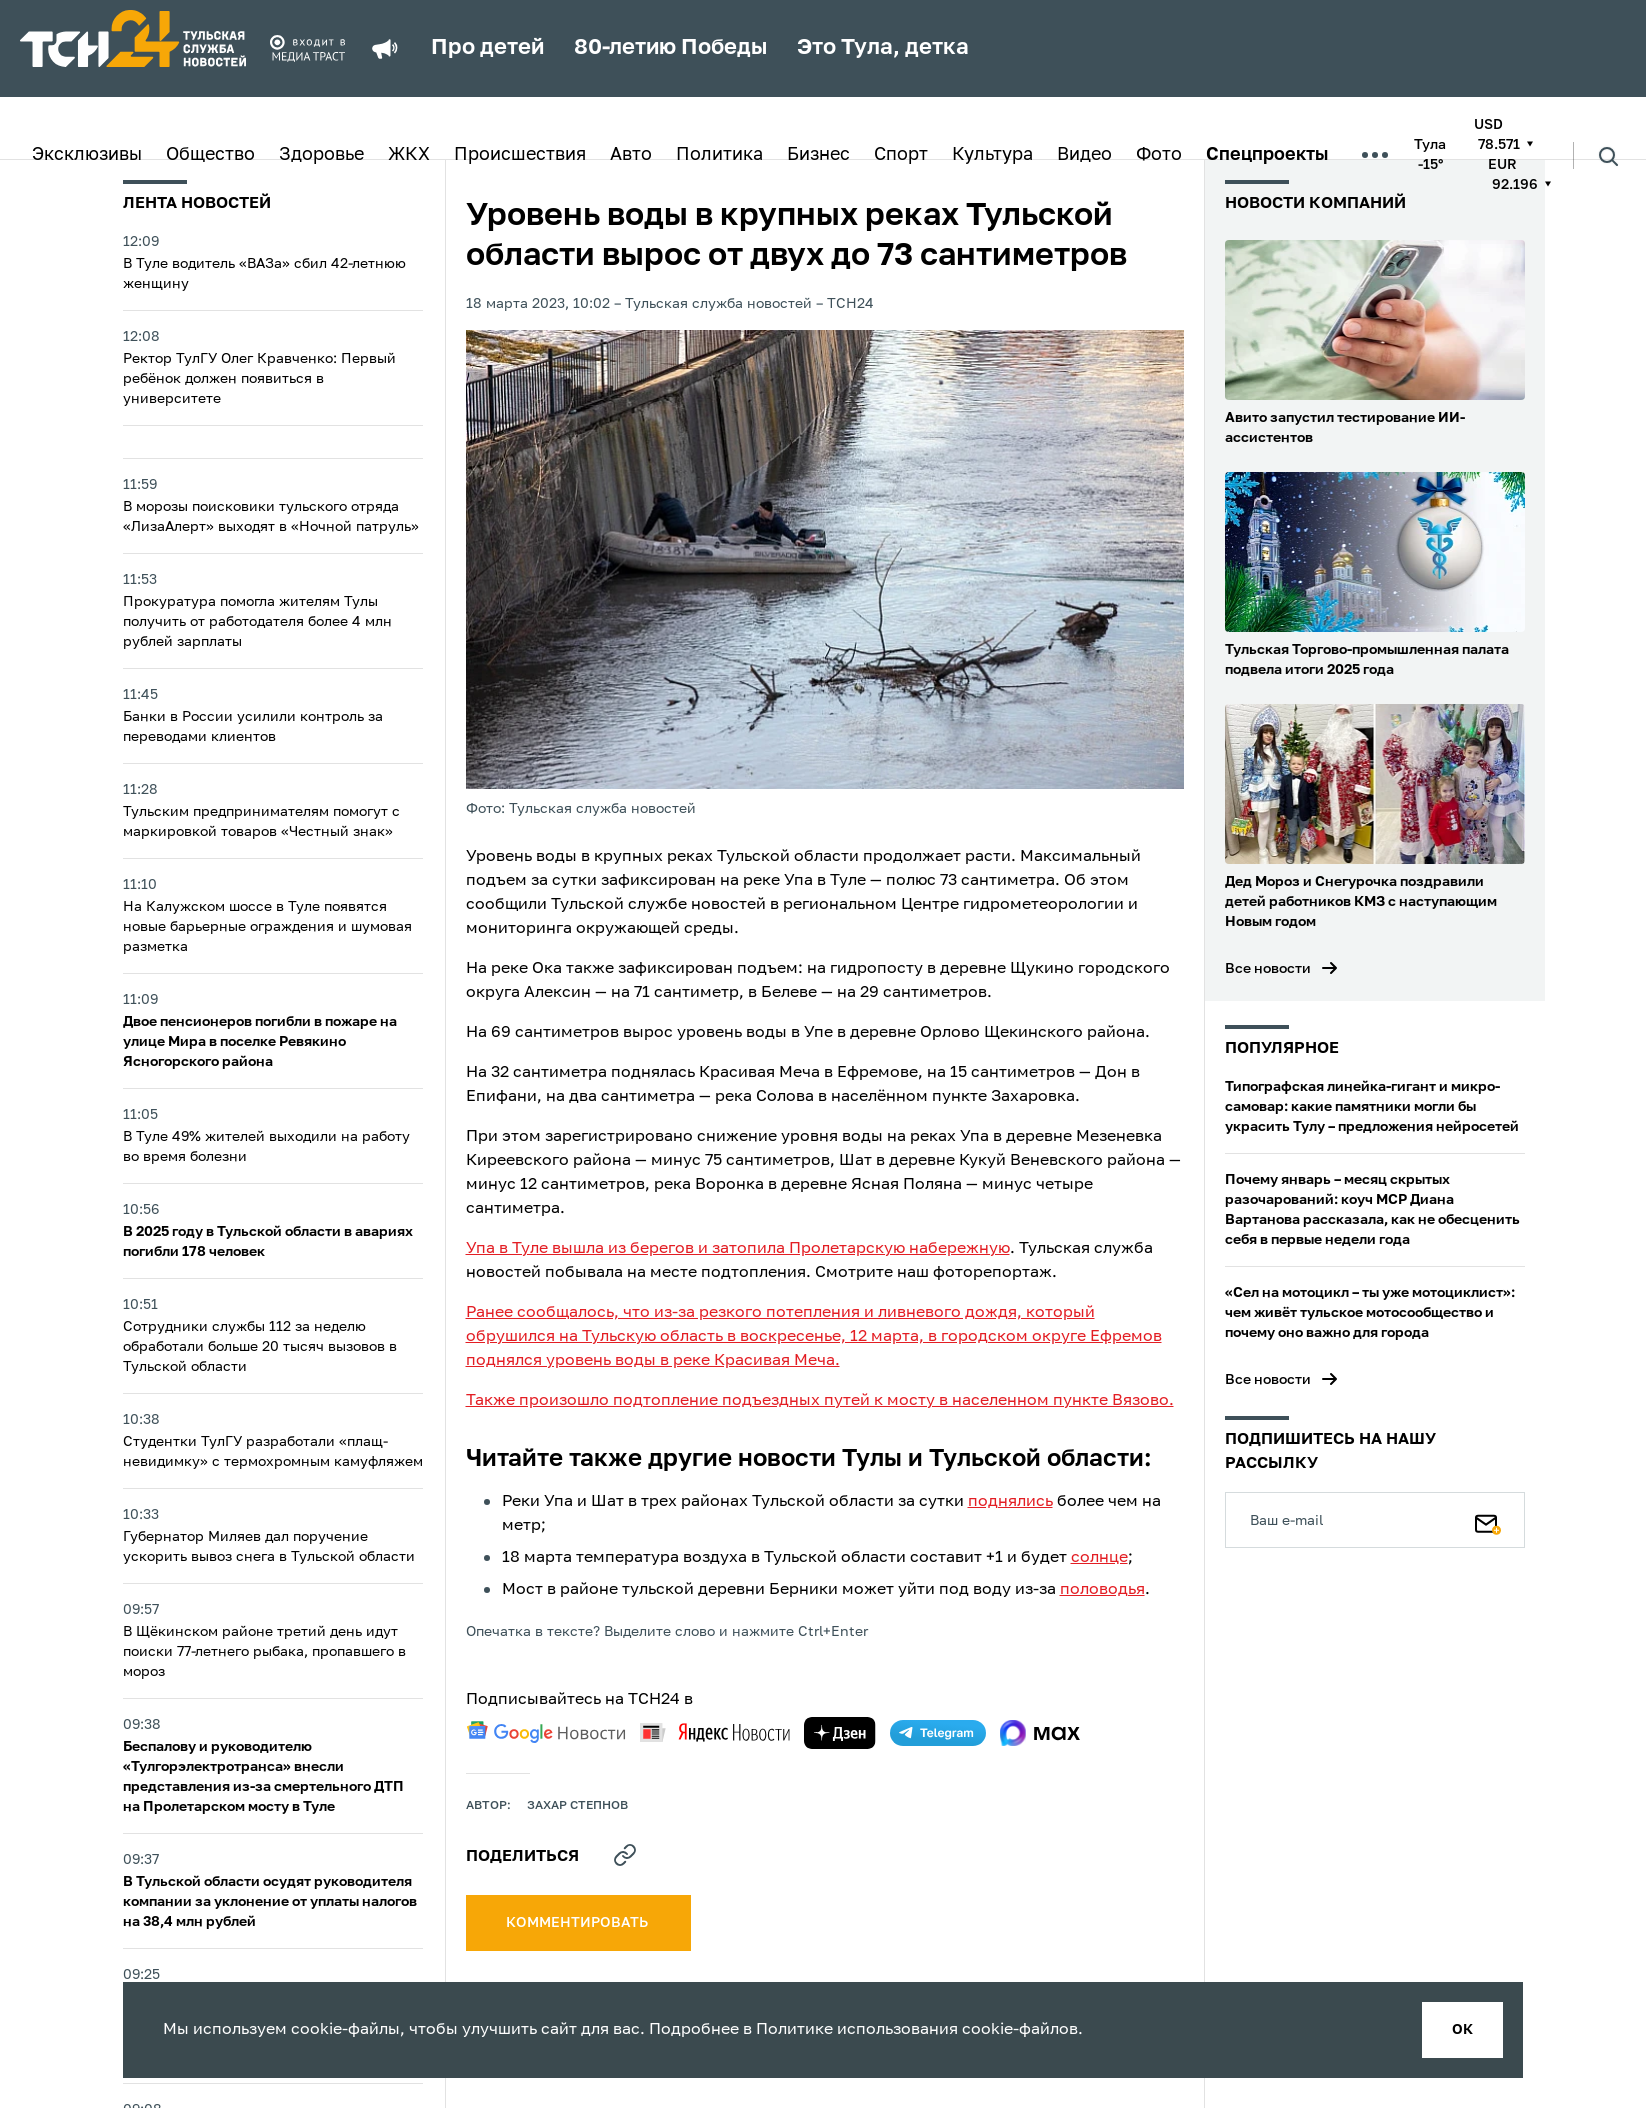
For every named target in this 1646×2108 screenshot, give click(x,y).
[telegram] (938, 1733)
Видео (1084, 155)
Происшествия (520, 155)
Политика (719, 155)
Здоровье (321, 155)
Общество (210, 155)
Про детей (487, 48)
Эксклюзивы (87, 155)
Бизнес (818, 155)
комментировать (578, 1923)
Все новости (1268, 969)
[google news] (546, 1732)
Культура (992, 155)
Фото (1159, 155)
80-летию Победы (670, 48)
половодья (1102, 1590)
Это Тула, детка (883, 48)
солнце (1099, 1558)
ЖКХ (409, 155)
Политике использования (857, 2030)
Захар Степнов (577, 1806)
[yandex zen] (840, 1733)
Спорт (901, 155)
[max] (1040, 1733)
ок (1462, 2030)
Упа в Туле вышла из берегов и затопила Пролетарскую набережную (738, 1249)
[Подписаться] (1488, 1520)
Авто (631, 155)
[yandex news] (715, 1732)
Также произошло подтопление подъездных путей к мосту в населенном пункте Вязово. (820, 1401)
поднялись (1010, 1502)
